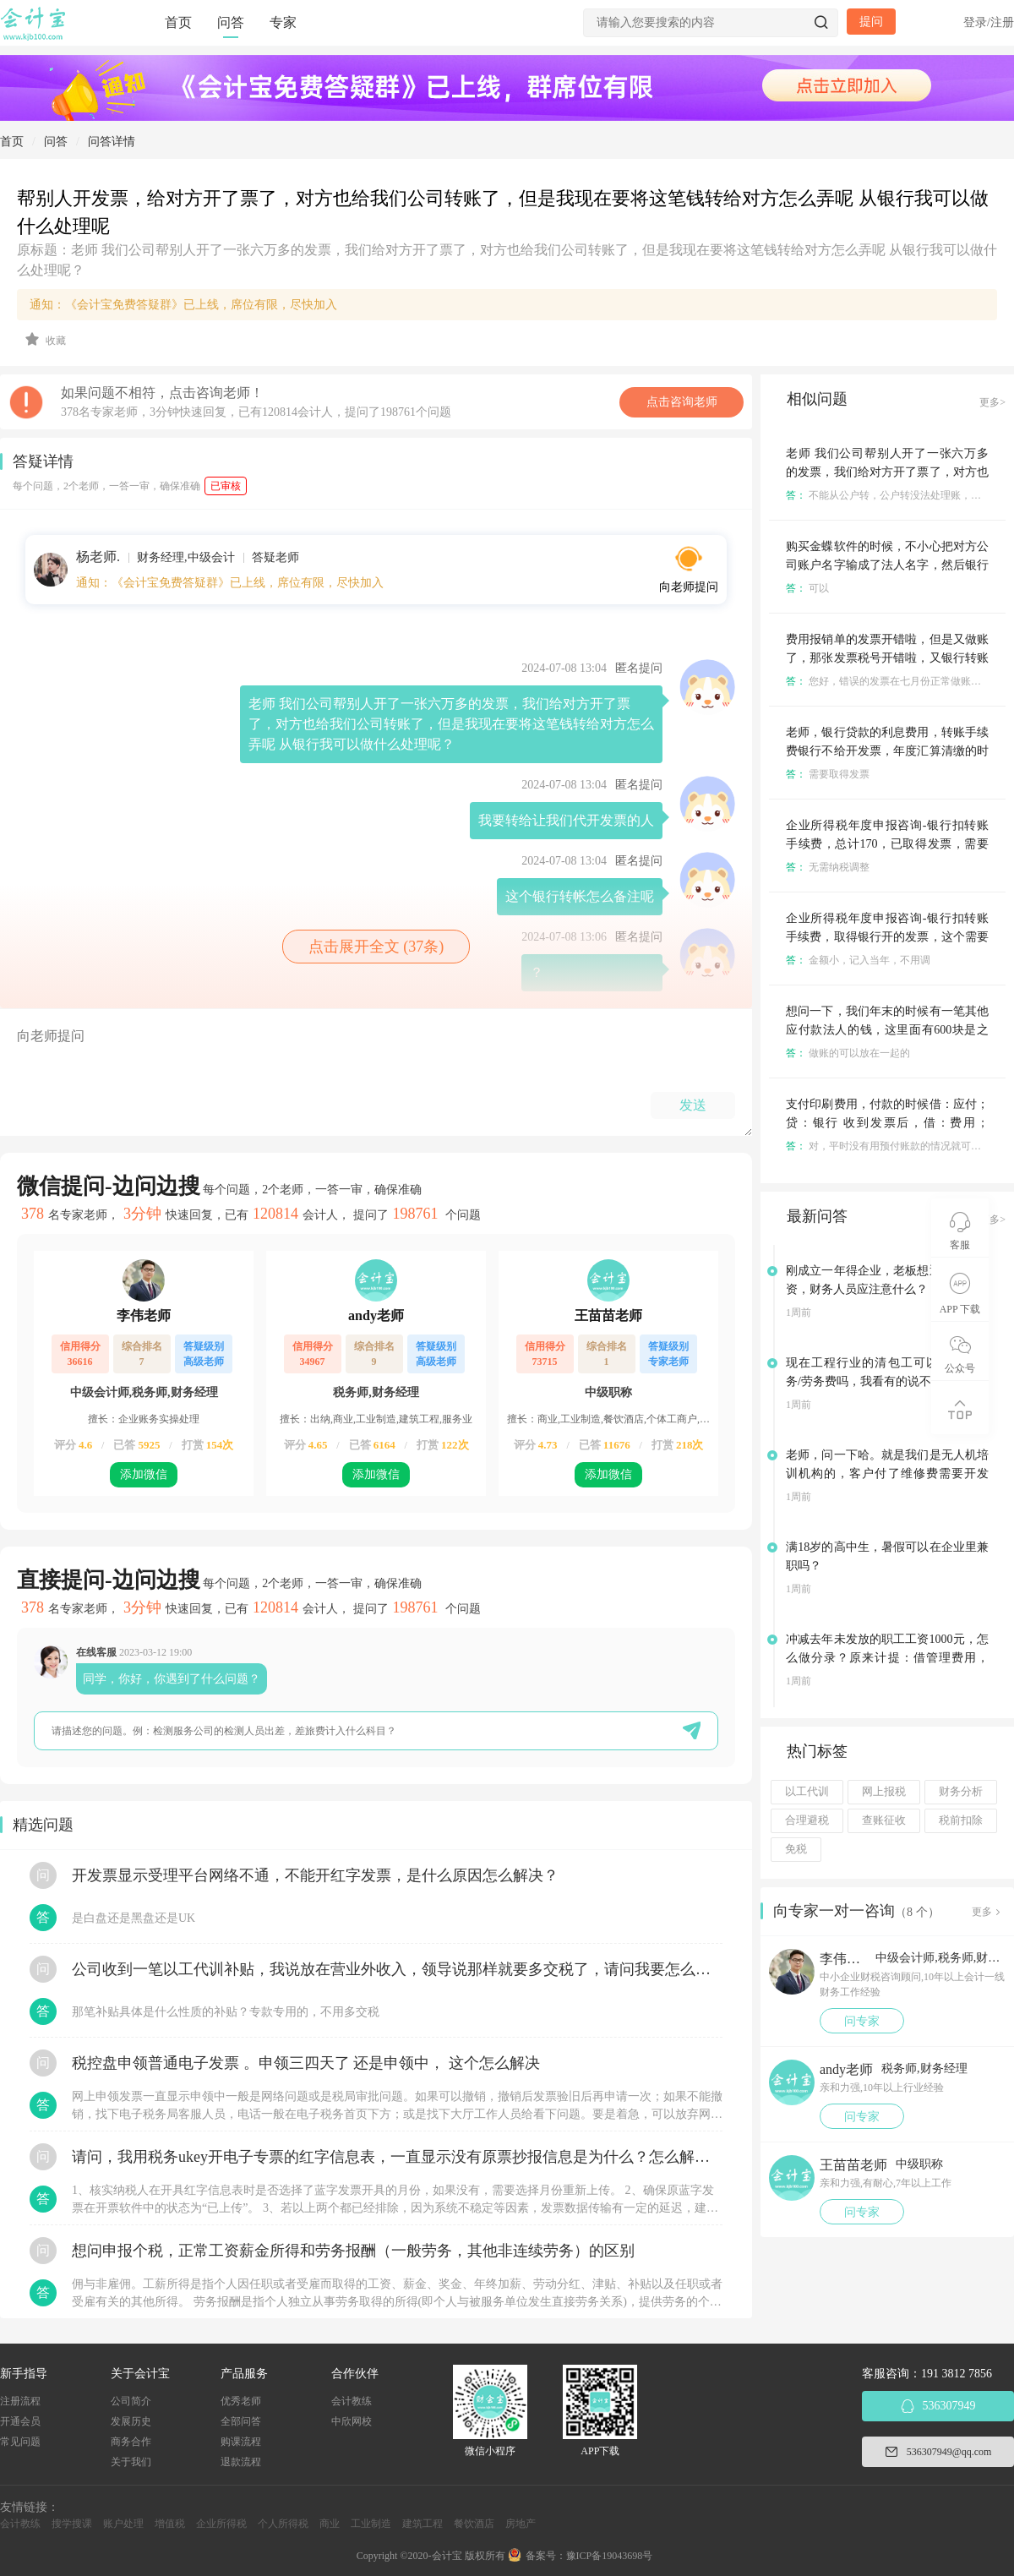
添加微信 (143, 1474)
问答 (230, 22)
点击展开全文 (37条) (376, 946)
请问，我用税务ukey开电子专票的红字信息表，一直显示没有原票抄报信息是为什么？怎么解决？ (397, 2156)
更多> (992, 402)
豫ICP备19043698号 (609, 2556)
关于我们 (131, 2462)
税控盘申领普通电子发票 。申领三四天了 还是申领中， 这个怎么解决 (306, 2063)
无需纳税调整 (828, 867)
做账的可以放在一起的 (848, 1053)
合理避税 (807, 1820)
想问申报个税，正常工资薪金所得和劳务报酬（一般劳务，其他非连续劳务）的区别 (353, 2250)
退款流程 (241, 2462)
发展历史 (131, 2421)
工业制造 (371, 2524)
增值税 (170, 2524)
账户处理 (123, 2524)
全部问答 (241, 2421)
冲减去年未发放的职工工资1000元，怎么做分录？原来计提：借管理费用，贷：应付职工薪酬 (887, 1658)
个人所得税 (283, 2524)
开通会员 (20, 2421)
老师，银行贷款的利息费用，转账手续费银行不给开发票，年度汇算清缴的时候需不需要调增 (887, 751)
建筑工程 (422, 2524)
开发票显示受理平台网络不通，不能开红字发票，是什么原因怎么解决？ (315, 1875)
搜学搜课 (72, 2524)
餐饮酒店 (474, 2524)
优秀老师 (241, 2401)
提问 (871, 21)
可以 (807, 588)
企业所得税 (221, 2524)
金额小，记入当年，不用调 (858, 960)
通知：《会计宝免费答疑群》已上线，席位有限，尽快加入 (183, 304)
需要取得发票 (828, 774)
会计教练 (351, 2401)
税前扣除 (961, 1820)
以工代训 (807, 1792)
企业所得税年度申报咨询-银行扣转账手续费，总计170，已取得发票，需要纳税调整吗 (887, 844)
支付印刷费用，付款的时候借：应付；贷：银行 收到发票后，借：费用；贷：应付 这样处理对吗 (887, 1123)
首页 (178, 22)
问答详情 (111, 141)
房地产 (520, 2524)
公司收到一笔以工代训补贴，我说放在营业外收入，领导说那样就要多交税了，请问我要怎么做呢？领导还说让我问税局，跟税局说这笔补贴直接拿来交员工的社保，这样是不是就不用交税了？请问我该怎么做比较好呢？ (397, 1969)
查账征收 (884, 1820)
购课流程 (241, 2442)
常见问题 (20, 2442)
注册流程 (20, 2401)
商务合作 (131, 2442)
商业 (329, 2524)
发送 (692, 1105)
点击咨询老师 (681, 402)
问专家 (862, 2021)
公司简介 (131, 2401)
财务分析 (961, 1792)
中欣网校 (351, 2421)
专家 (283, 22)
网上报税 (884, 1792)
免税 (796, 1849)
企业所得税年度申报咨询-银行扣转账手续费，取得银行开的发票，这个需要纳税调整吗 (887, 937)
